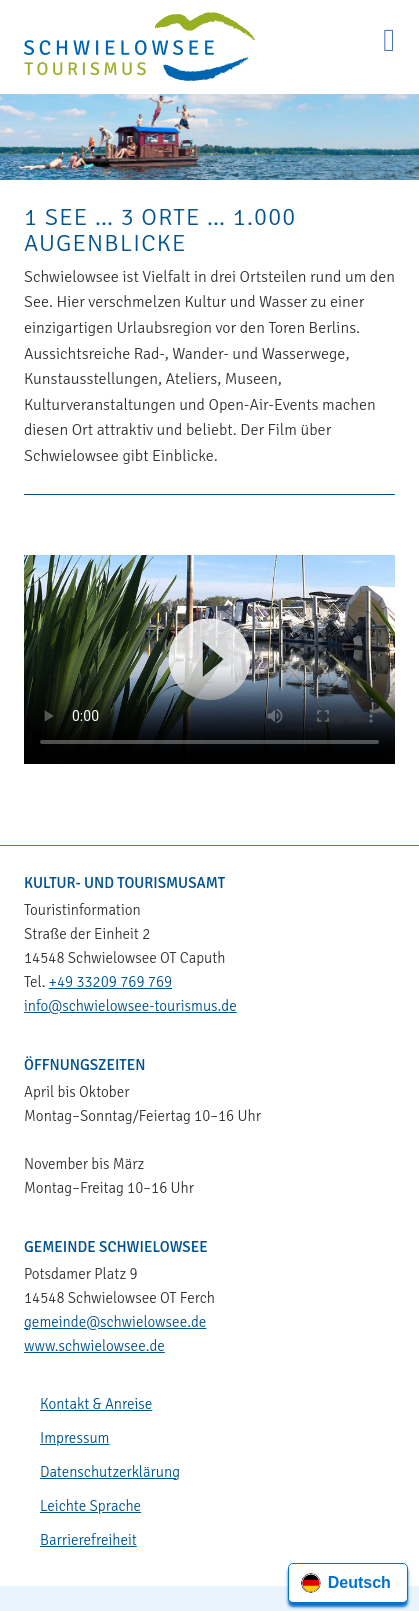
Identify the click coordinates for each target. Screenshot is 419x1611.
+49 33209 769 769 (110, 982)
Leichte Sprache (90, 1506)
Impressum (74, 1438)
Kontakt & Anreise (96, 1404)
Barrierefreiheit (88, 1540)
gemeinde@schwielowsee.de (115, 1322)
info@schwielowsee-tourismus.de (130, 1006)
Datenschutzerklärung (110, 1472)
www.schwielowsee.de (94, 1346)
